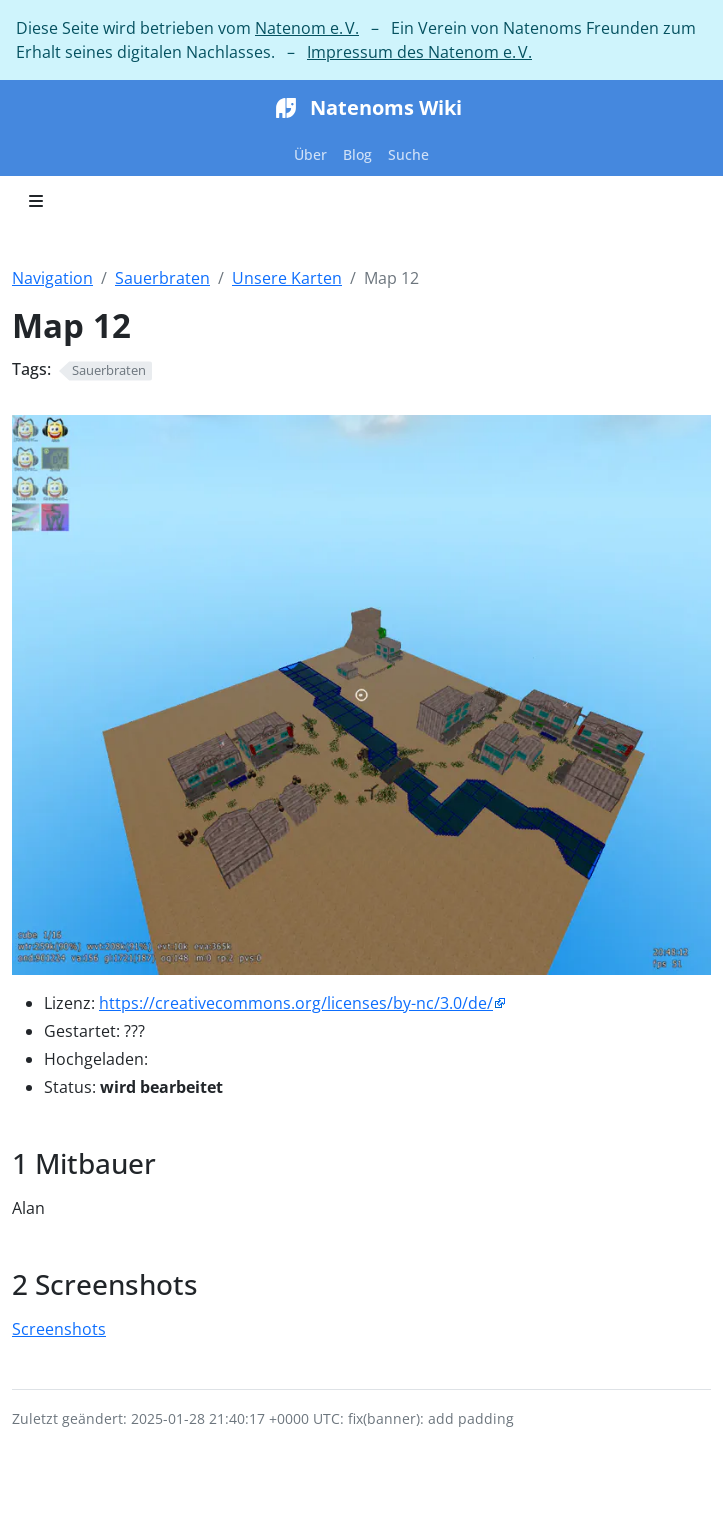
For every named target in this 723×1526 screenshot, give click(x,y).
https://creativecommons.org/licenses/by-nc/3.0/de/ (296, 1003)
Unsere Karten (287, 278)
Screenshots (59, 1329)
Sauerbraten (162, 278)
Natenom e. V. (307, 28)
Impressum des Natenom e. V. (419, 52)
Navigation (52, 278)
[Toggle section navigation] (36, 201)
